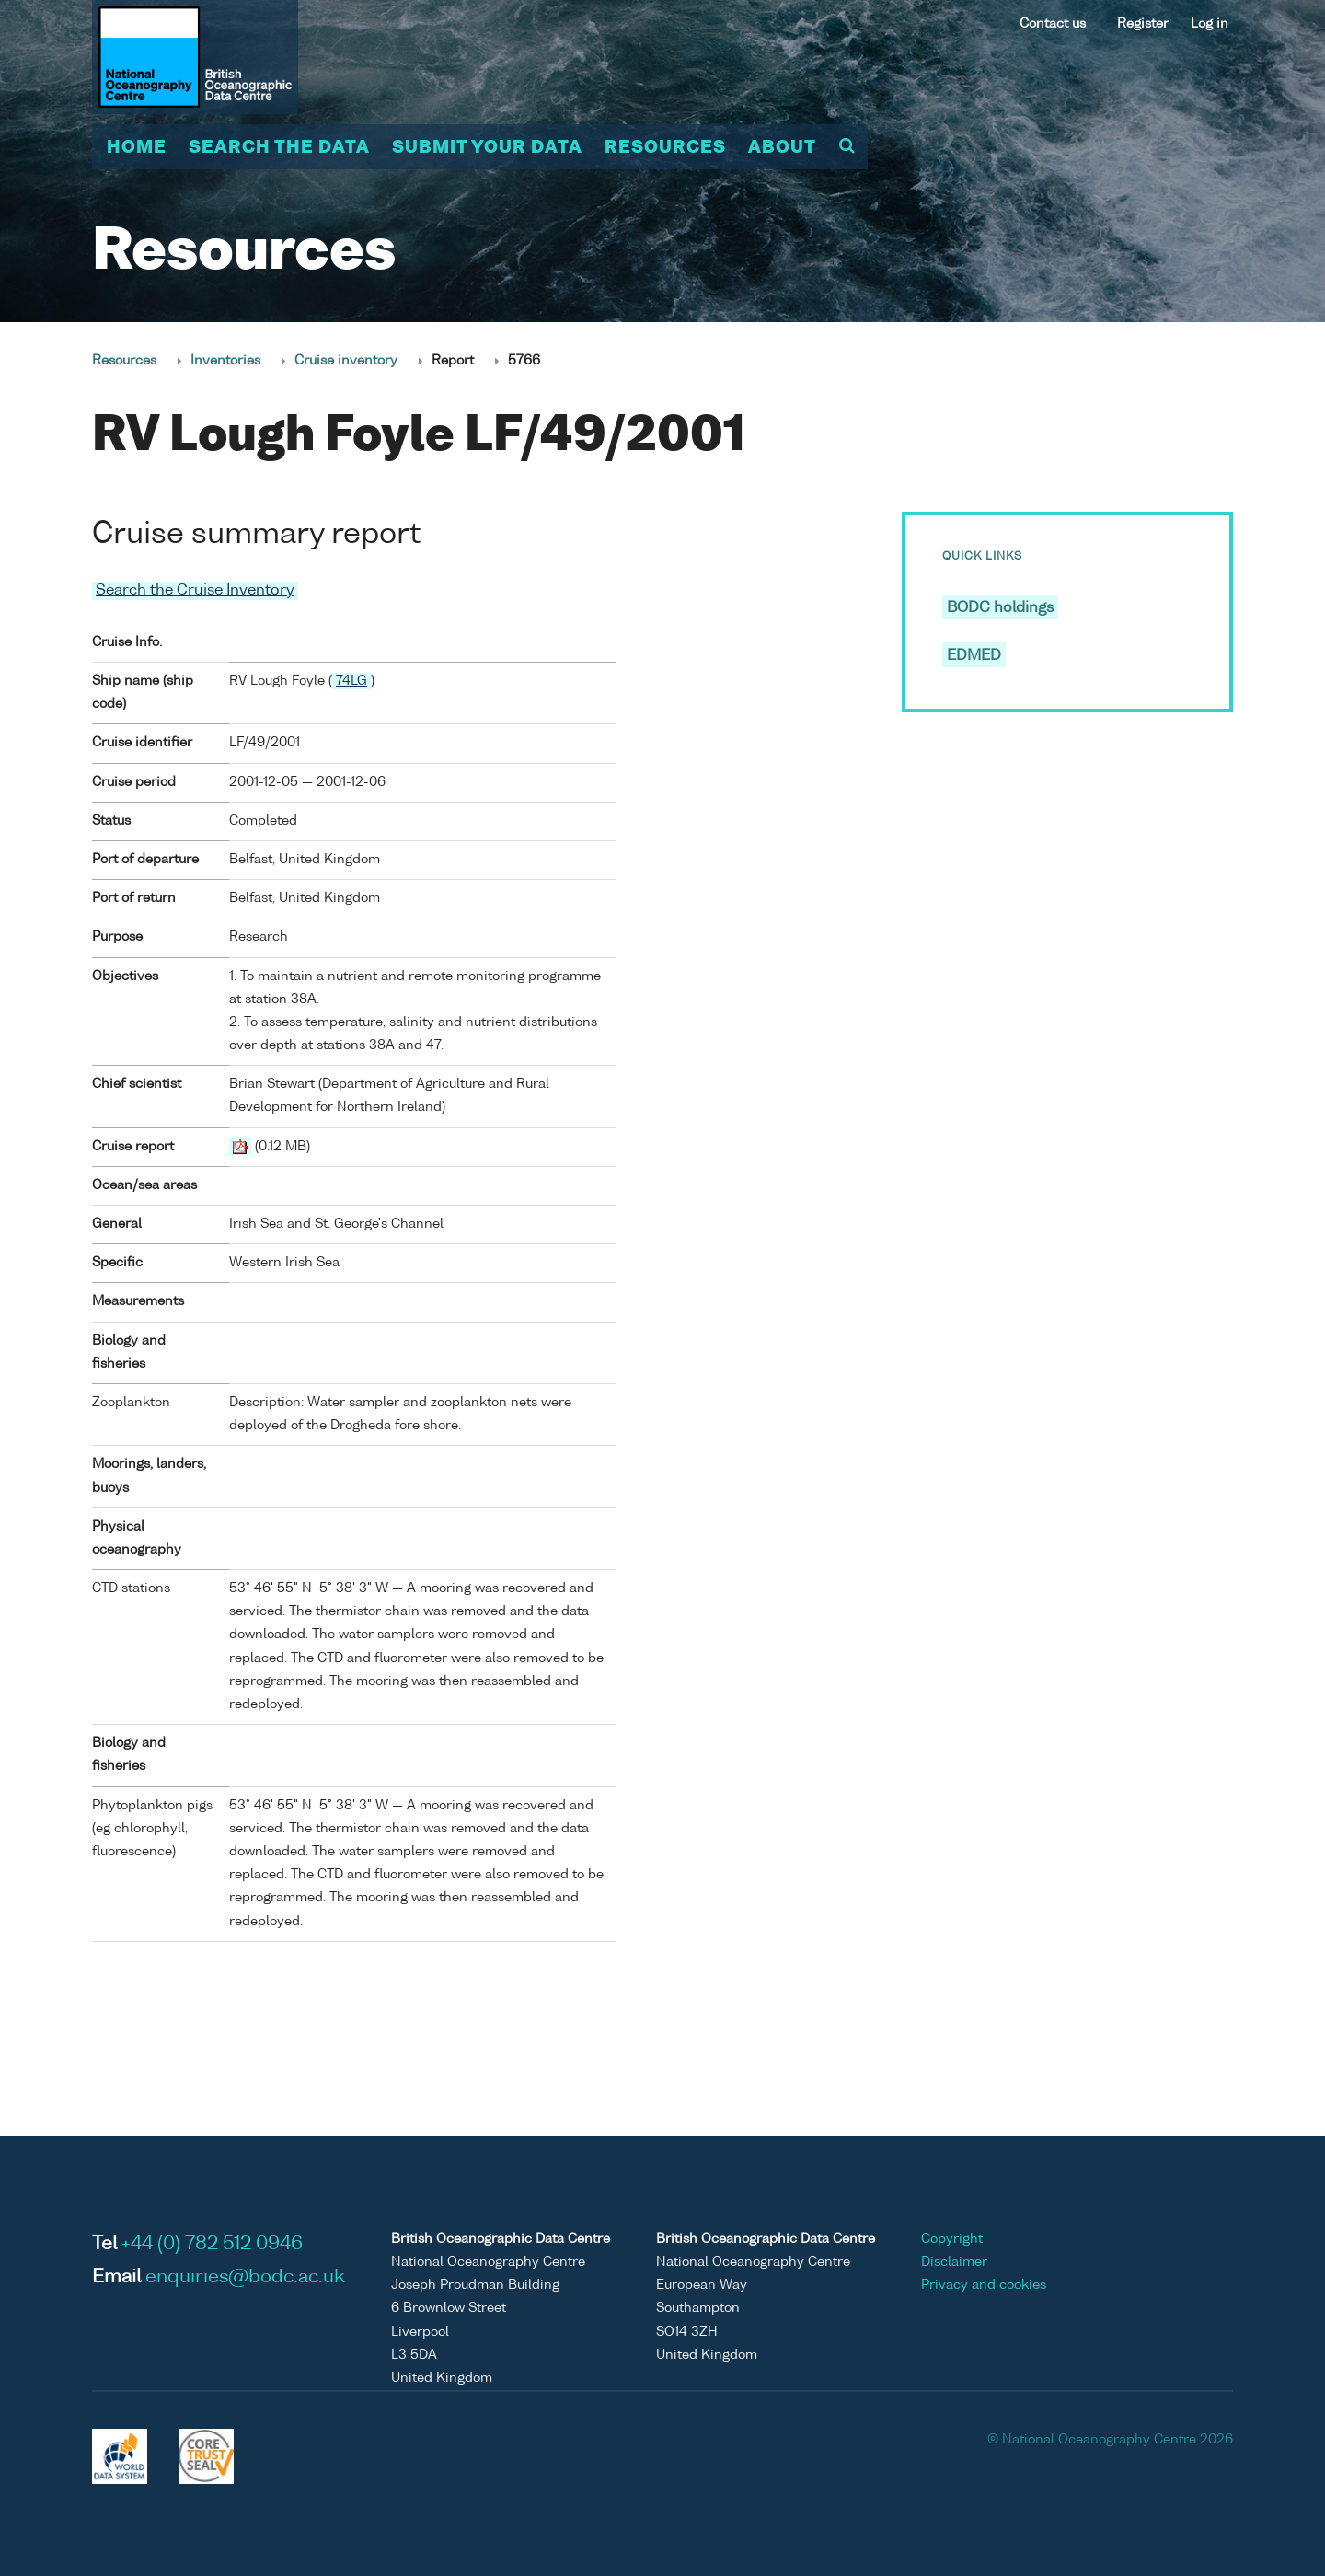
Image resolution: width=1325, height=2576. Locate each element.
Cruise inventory (346, 360)
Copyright (952, 2238)
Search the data (279, 148)
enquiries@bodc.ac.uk (245, 2277)
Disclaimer (954, 2261)
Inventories (225, 360)
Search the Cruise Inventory (195, 590)
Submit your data (487, 148)
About (782, 148)
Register (1143, 23)
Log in (1209, 23)
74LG (351, 680)
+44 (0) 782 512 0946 (212, 2244)
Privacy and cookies (983, 2285)
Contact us (1053, 23)
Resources (665, 148)
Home (137, 148)
